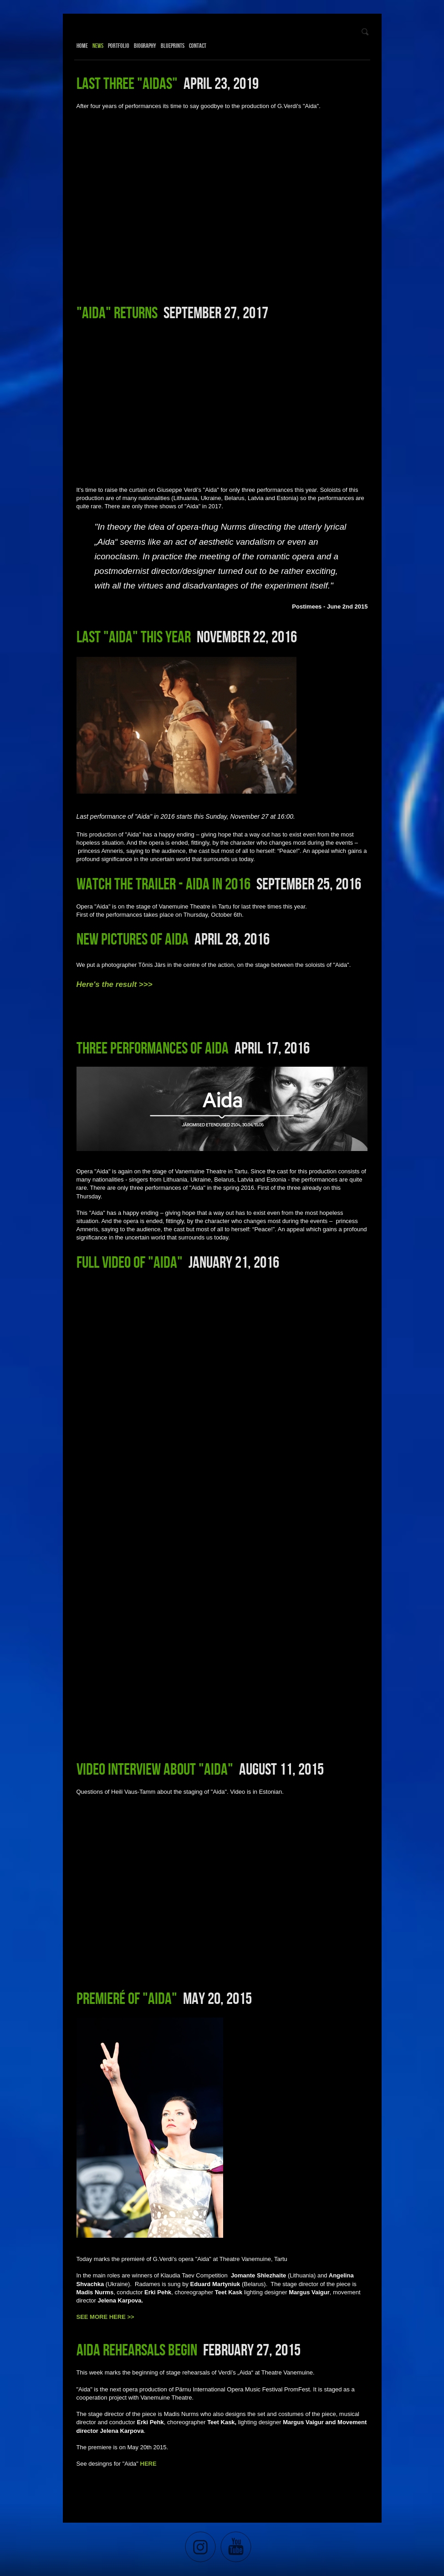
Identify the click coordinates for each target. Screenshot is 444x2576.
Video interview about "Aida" (155, 1768)
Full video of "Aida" (130, 1261)
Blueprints (172, 45)
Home (82, 45)
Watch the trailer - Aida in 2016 (163, 883)
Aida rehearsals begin (137, 2349)
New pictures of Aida (133, 938)
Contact (197, 45)
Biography (145, 45)
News (97, 45)
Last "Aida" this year (134, 636)
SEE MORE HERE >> (105, 2316)
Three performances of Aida (153, 1047)
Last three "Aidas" (127, 83)
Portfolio (118, 45)
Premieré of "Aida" (127, 1998)
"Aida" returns (117, 312)
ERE (151, 2463)
